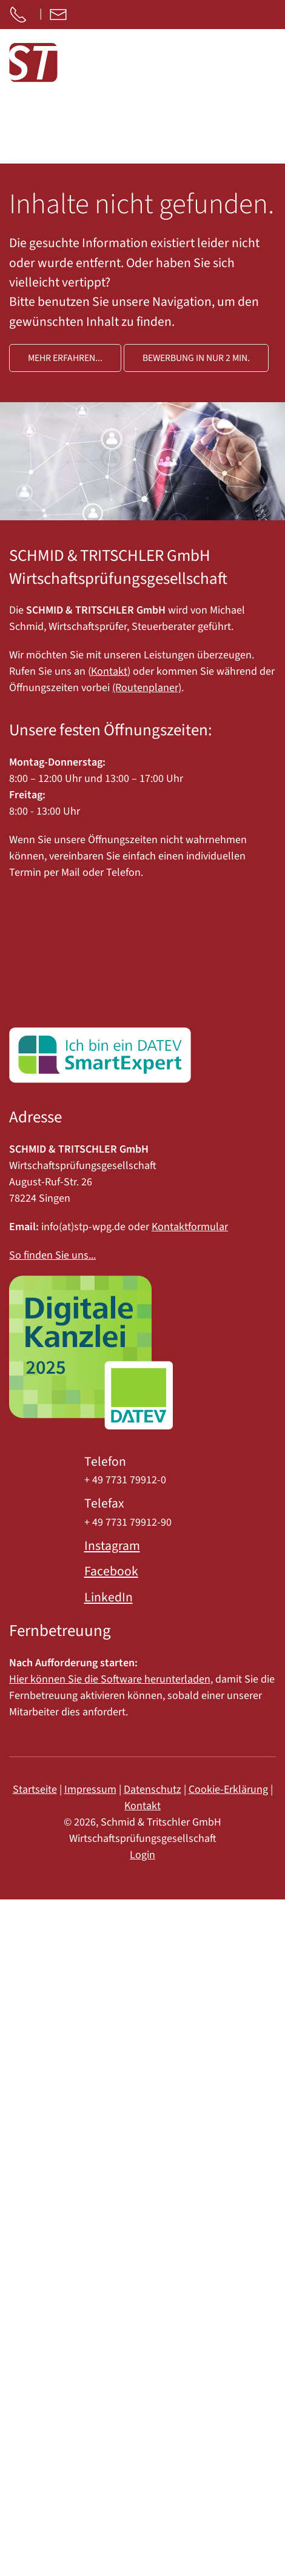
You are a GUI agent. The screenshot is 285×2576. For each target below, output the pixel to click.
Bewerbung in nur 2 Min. (196, 358)
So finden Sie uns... (52, 1255)
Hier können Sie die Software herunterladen (109, 1679)
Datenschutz (152, 1789)
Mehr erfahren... (65, 358)
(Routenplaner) (146, 687)
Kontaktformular (190, 1226)
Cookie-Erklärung (228, 1789)
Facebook (111, 1571)
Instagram (112, 1546)
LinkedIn (108, 1597)
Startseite (35, 1789)
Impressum (90, 1789)
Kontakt (109, 671)
